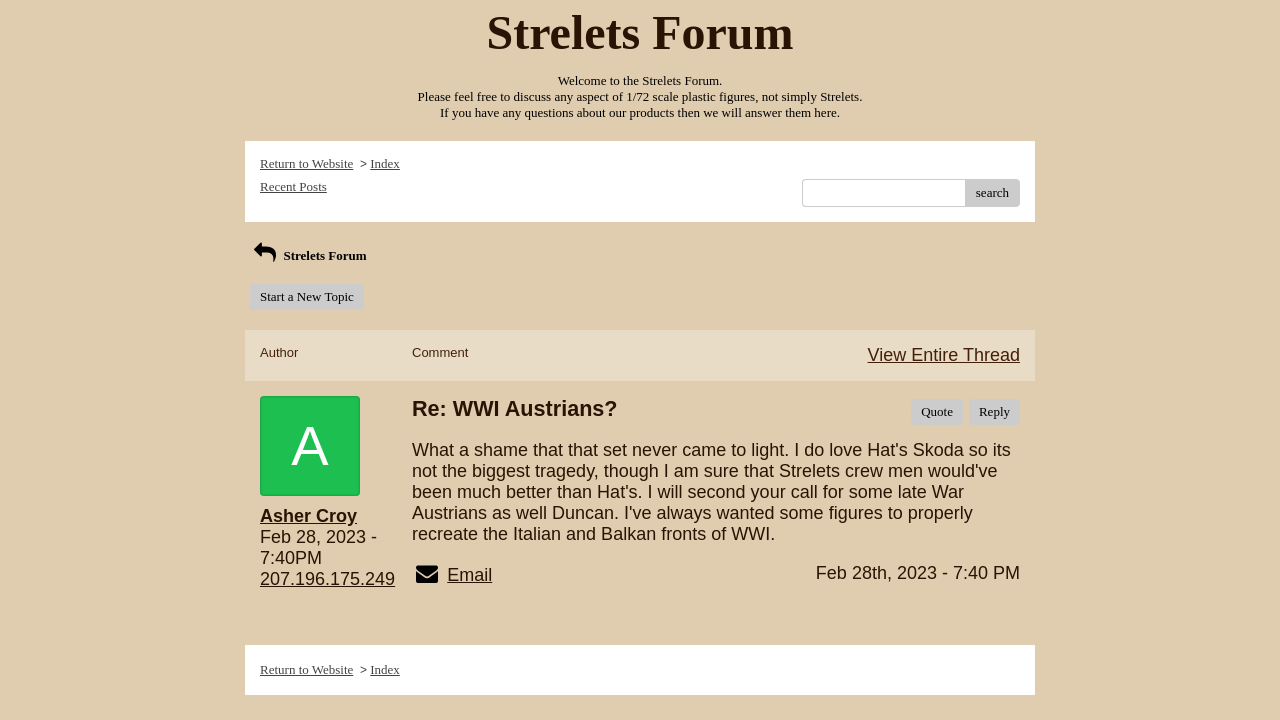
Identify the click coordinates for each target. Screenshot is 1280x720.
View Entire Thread (944, 355)
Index (385, 163)
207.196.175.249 (327, 579)
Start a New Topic (307, 296)
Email (469, 575)
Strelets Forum (308, 255)
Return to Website (306, 163)
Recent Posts (293, 186)
